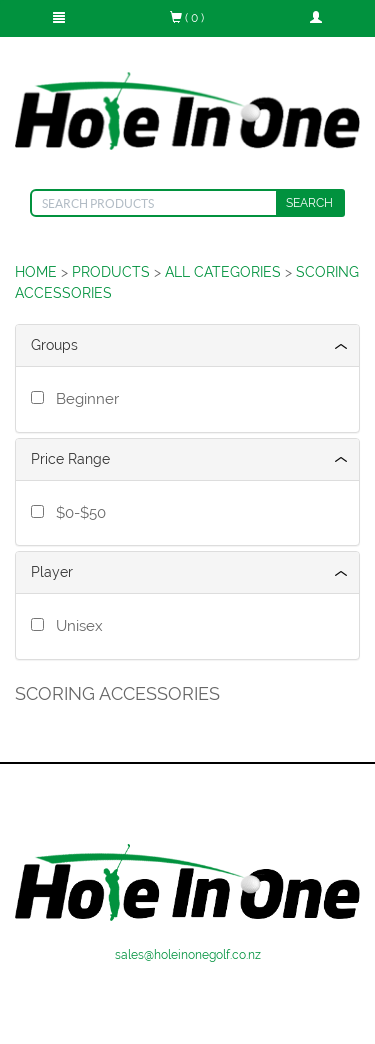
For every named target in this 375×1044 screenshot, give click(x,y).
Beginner (83, 399)
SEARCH (309, 203)
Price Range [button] (70, 459)
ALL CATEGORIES (223, 272)
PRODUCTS (111, 272)
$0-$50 (77, 513)
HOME (36, 272)
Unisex (75, 626)
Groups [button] (54, 345)
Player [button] (52, 572)
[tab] (187, 345)
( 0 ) (187, 18)
